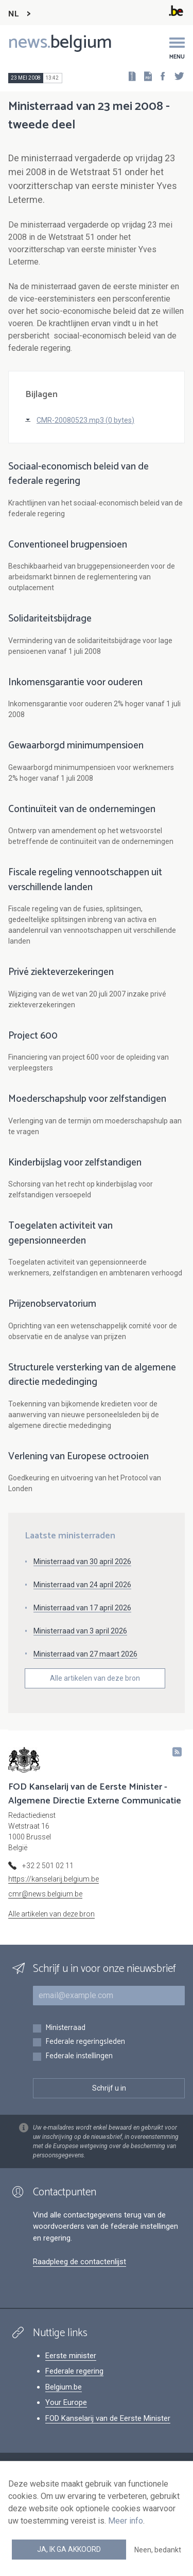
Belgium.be (63, 2387)
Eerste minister (70, 2355)
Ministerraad (65, 2028)
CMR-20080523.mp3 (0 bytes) (85, 420)
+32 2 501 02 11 (48, 1866)
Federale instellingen (79, 2056)
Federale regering (74, 2371)
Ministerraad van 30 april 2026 (82, 1561)
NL (13, 14)
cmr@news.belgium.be (45, 1894)
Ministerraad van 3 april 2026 (80, 1631)
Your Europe (66, 2402)
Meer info (125, 2521)
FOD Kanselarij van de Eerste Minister (107, 2418)
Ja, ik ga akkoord (69, 2549)
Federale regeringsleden (85, 2042)
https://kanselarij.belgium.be (53, 1879)
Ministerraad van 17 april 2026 (82, 1608)
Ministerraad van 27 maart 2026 (85, 1654)
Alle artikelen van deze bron (95, 1678)
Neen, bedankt (157, 2550)
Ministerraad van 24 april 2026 (82, 1585)
